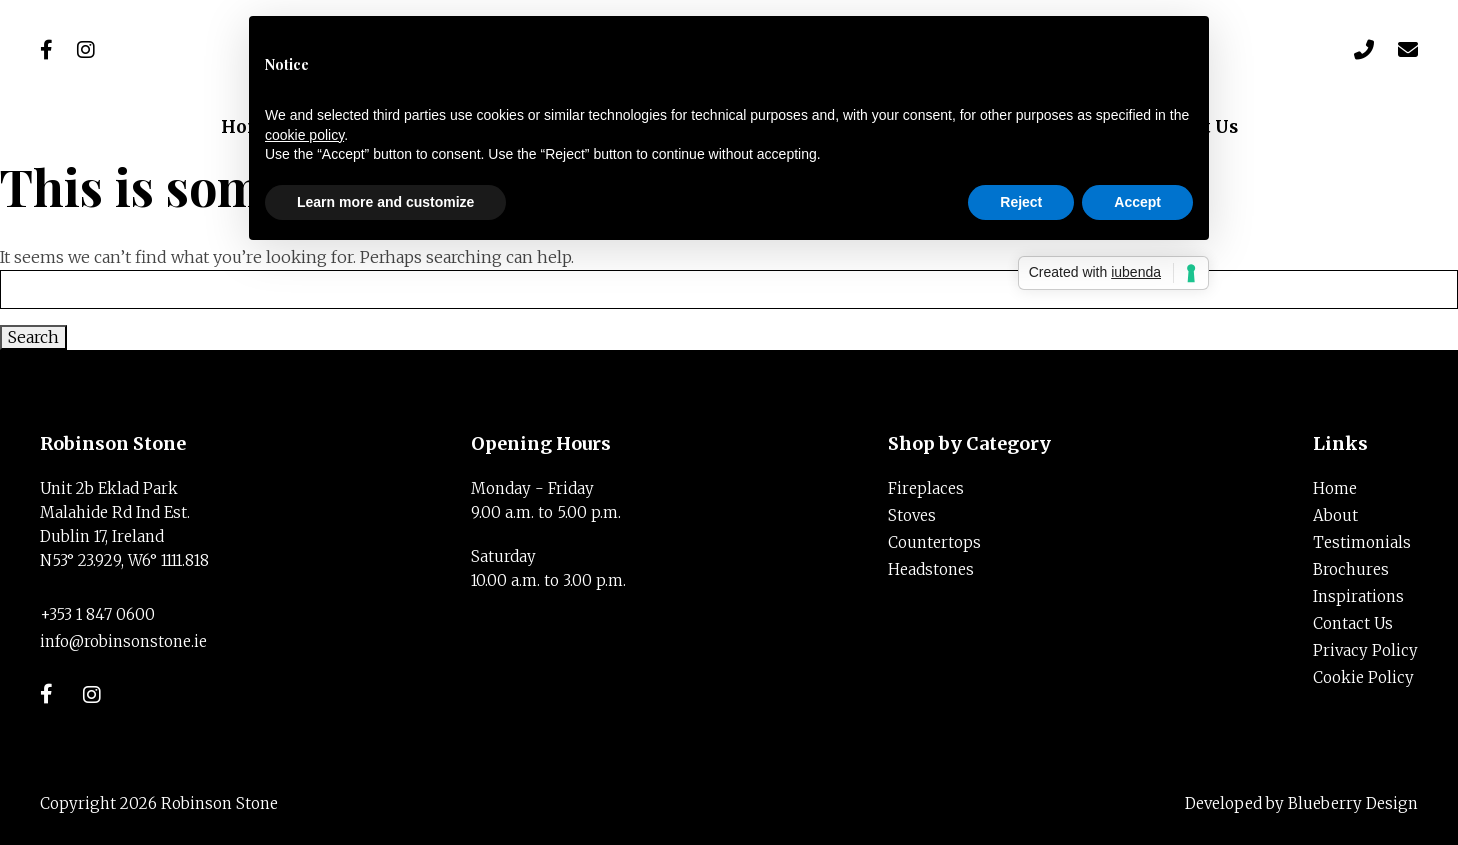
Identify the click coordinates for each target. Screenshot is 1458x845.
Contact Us (1353, 623)
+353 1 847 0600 (97, 614)
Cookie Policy (1363, 677)
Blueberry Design (1353, 803)
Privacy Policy (1365, 650)
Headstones (931, 569)
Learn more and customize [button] (385, 202)
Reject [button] (1021, 202)
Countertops (934, 542)
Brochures (1351, 569)
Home (1335, 488)
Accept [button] (1137, 202)
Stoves (912, 515)
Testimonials (1362, 542)
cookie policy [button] (304, 135)
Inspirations (1358, 596)
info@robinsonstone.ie (123, 641)
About (1335, 515)
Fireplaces (926, 488)
